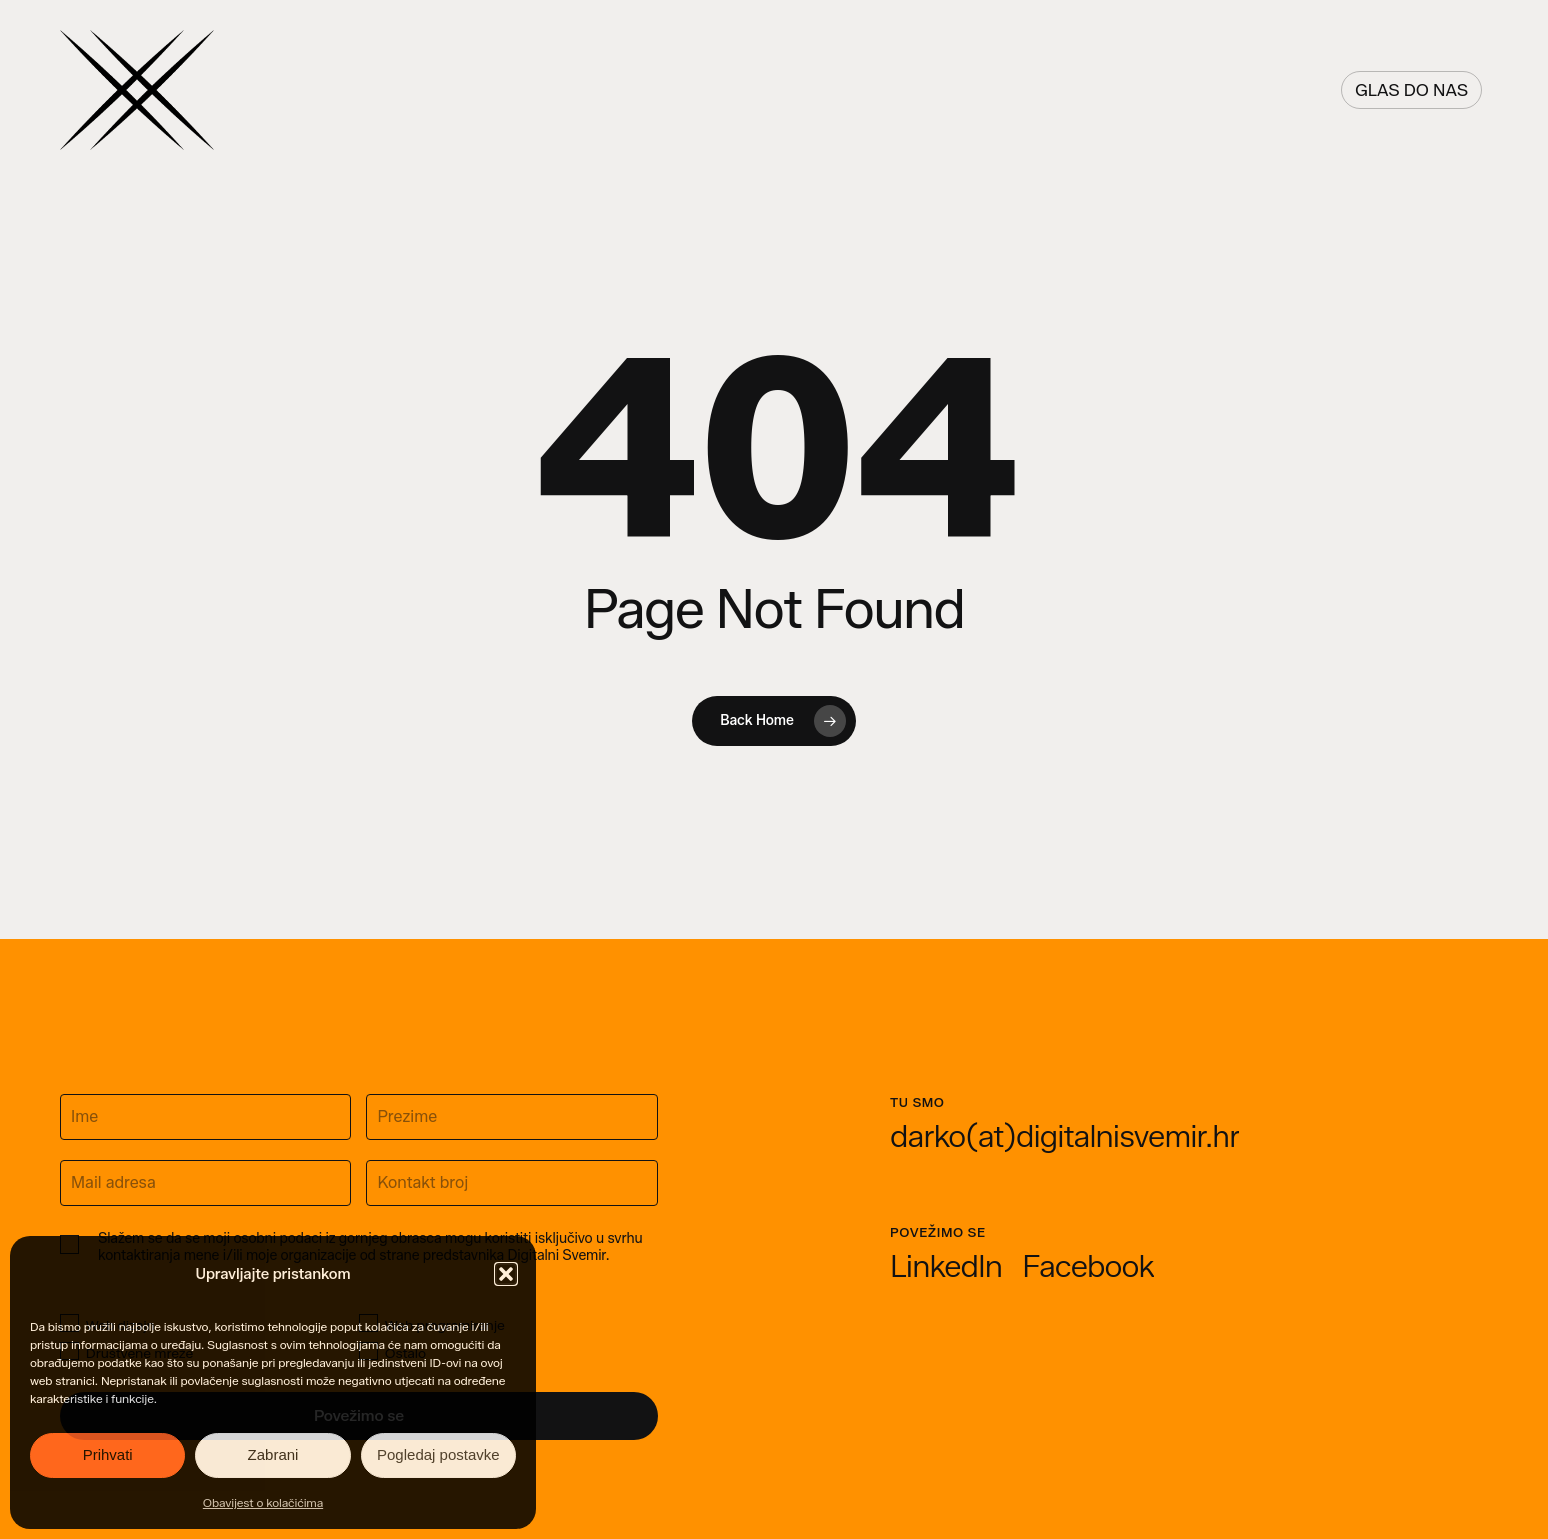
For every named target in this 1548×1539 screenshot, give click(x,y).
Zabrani (273, 1454)
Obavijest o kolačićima (263, 1502)
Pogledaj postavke (438, 1454)
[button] (506, 1274)
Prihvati (108, 1454)
